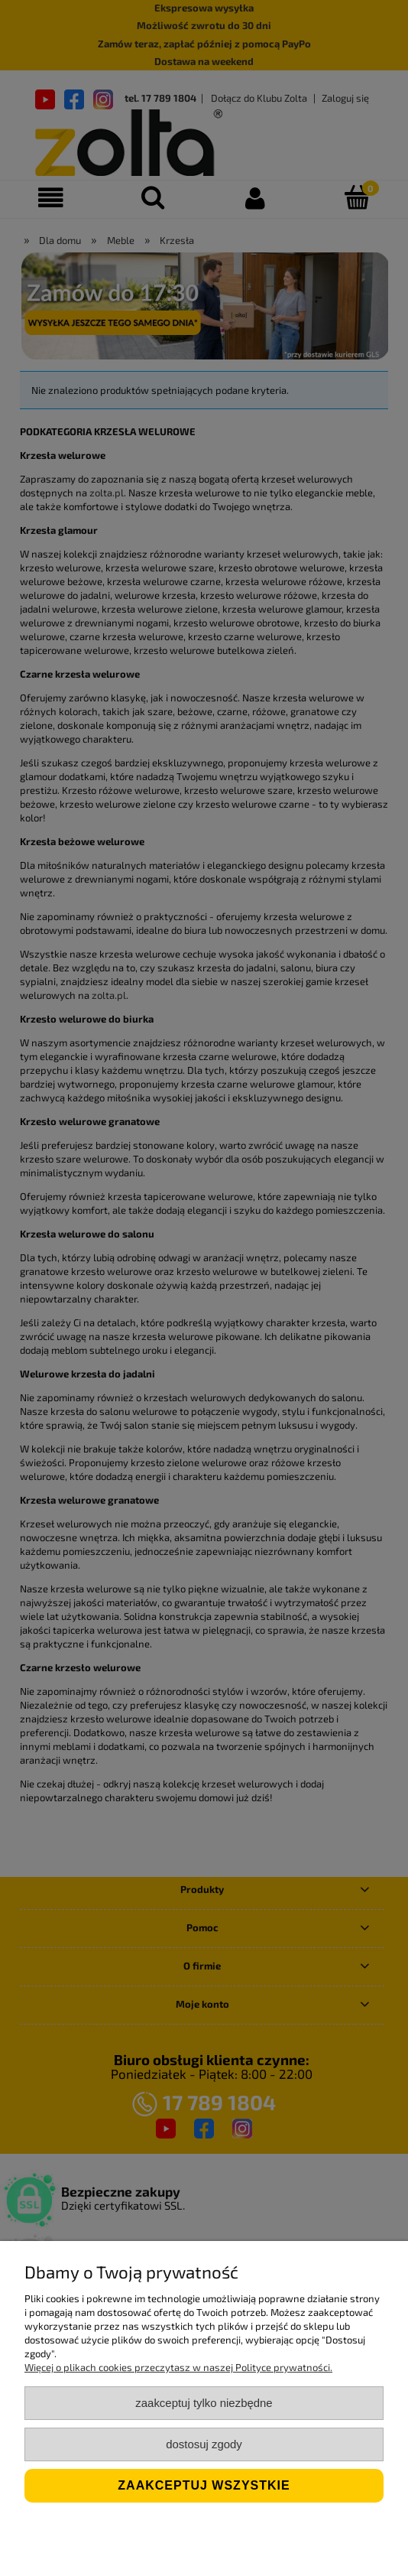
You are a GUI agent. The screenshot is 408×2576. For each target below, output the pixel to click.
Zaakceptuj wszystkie (204, 2485)
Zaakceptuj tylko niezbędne (203, 2402)
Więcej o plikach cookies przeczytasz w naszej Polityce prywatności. (178, 2367)
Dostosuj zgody (204, 2444)
